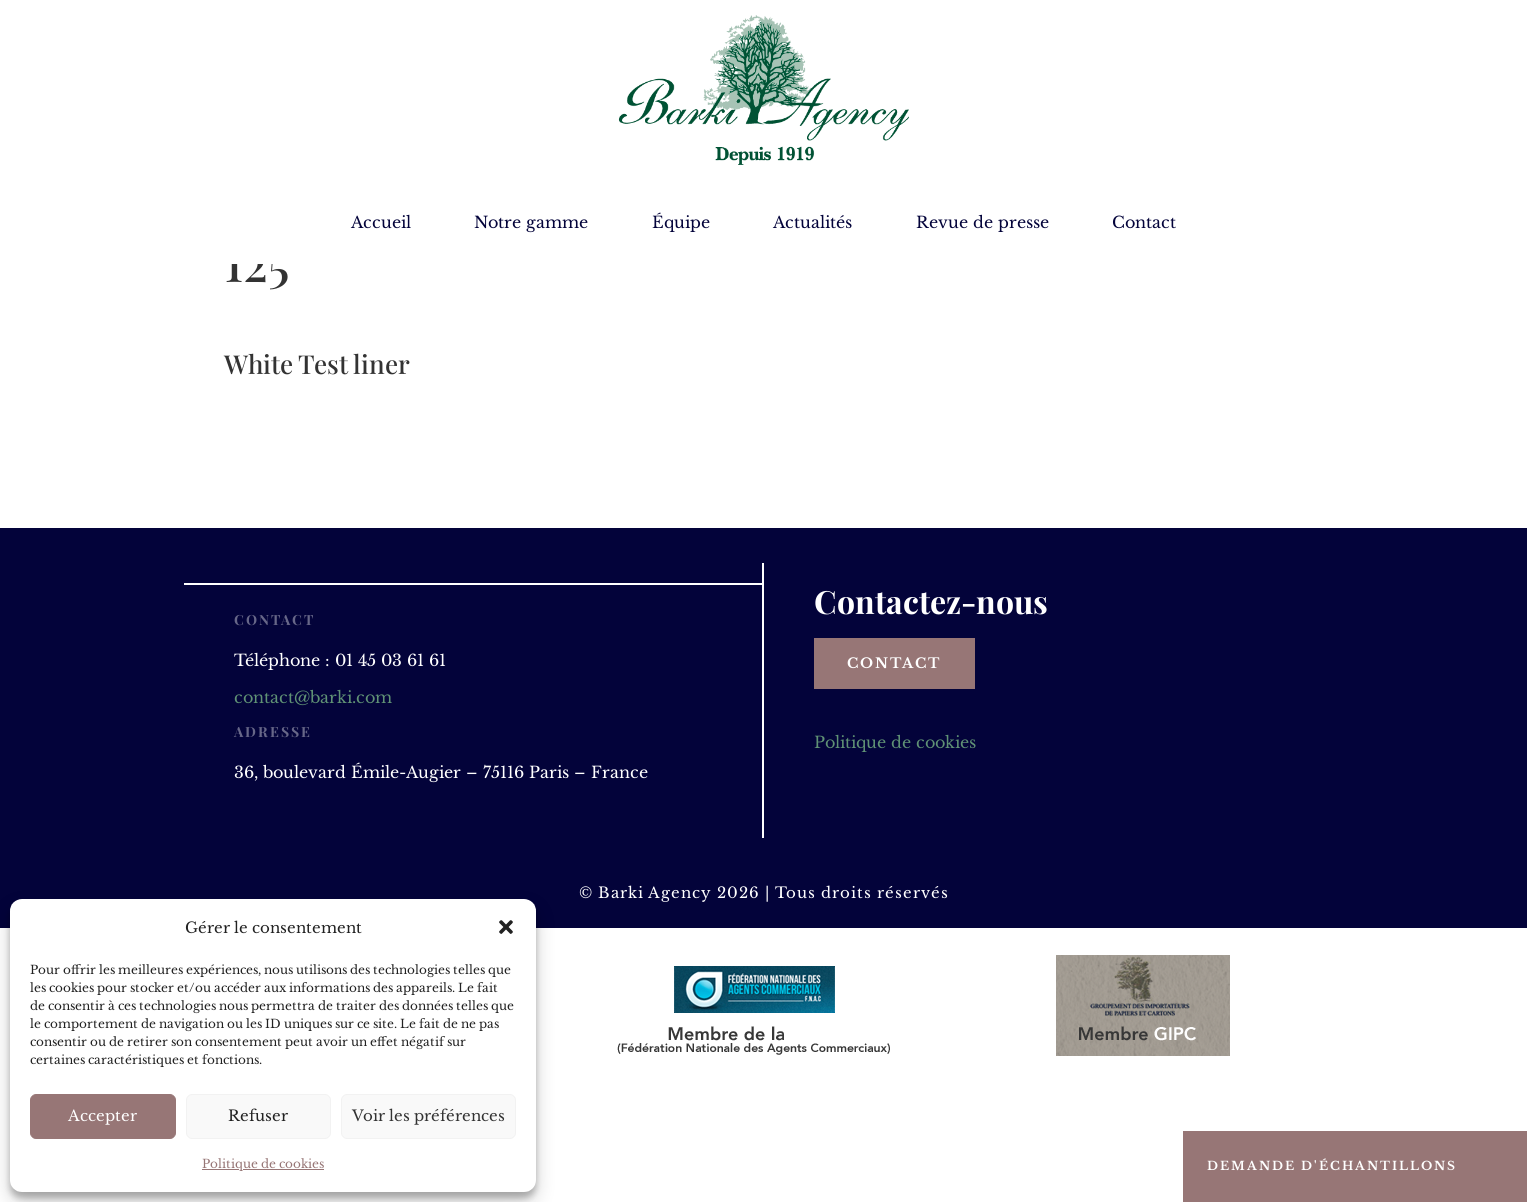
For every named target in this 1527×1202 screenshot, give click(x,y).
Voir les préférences (428, 1115)
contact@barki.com (313, 805)
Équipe (681, 223)
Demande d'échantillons (1332, 1165)
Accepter (102, 1115)
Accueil (381, 223)
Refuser (258, 1115)
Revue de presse (982, 223)
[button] (506, 927)
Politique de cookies (263, 1163)
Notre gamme (531, 223)
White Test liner (317, 471)
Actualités (812, 223)
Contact (1144, 223)
